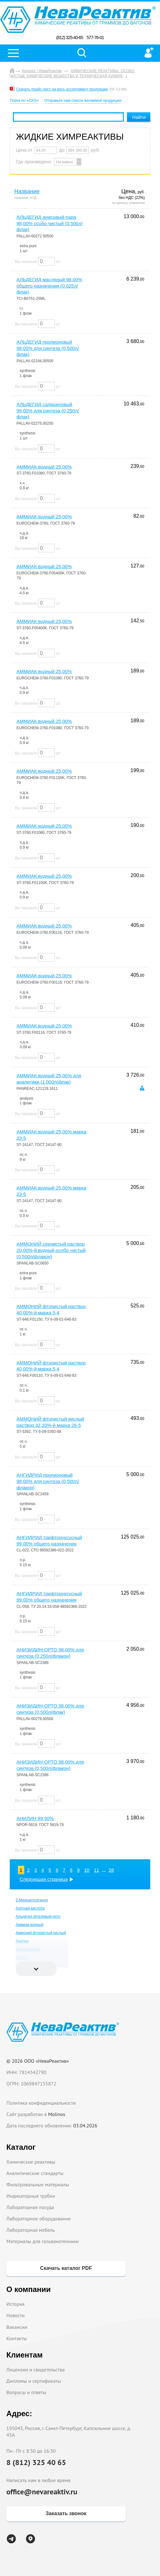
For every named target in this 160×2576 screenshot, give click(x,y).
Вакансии (16, 2327)
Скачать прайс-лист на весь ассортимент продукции (62, 89)
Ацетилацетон (28, 1949)
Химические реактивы (30, 2162)
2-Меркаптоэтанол (32, 1900)
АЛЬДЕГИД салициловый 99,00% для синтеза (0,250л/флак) (48, 411)
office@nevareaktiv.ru (41, 2492)
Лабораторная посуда (30, 2207)
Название (27, 191)
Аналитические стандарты (34, 2173)
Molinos (56, 2114)
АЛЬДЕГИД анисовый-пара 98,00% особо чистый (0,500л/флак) (50, 223)
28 (111, 1870)
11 (96, 1870)
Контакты (16, 2338)
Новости (15, 2315)
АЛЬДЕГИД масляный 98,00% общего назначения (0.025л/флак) (49, 286)
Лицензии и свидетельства (35, 2369)
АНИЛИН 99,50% (35, 1818)
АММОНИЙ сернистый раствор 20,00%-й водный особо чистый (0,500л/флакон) (51, 1250)
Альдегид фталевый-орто (38, 1916)
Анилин (22, 1941)
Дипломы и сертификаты (33, 2381)
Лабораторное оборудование (38, 2218)
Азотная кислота (30, 1908)
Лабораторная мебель (30, 2230)
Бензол (22, 1957)
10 (87, 1870)
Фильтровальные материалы (37, 2184)
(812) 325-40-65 (69, 37)
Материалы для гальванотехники (42, 2241)
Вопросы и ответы (26, 2392)
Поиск (81, 53)
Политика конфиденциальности (41, 2103)
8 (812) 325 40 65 (36, 2462)
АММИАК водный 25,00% (44, 466)
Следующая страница (44, 1879)
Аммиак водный (29, 1924)
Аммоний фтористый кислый (41, 1933)
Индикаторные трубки (30, 2196)
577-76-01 (95, 37)
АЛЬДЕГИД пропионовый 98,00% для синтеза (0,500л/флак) (48, 348)
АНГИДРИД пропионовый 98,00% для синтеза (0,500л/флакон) (48, 1481)
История (15, 2304)
